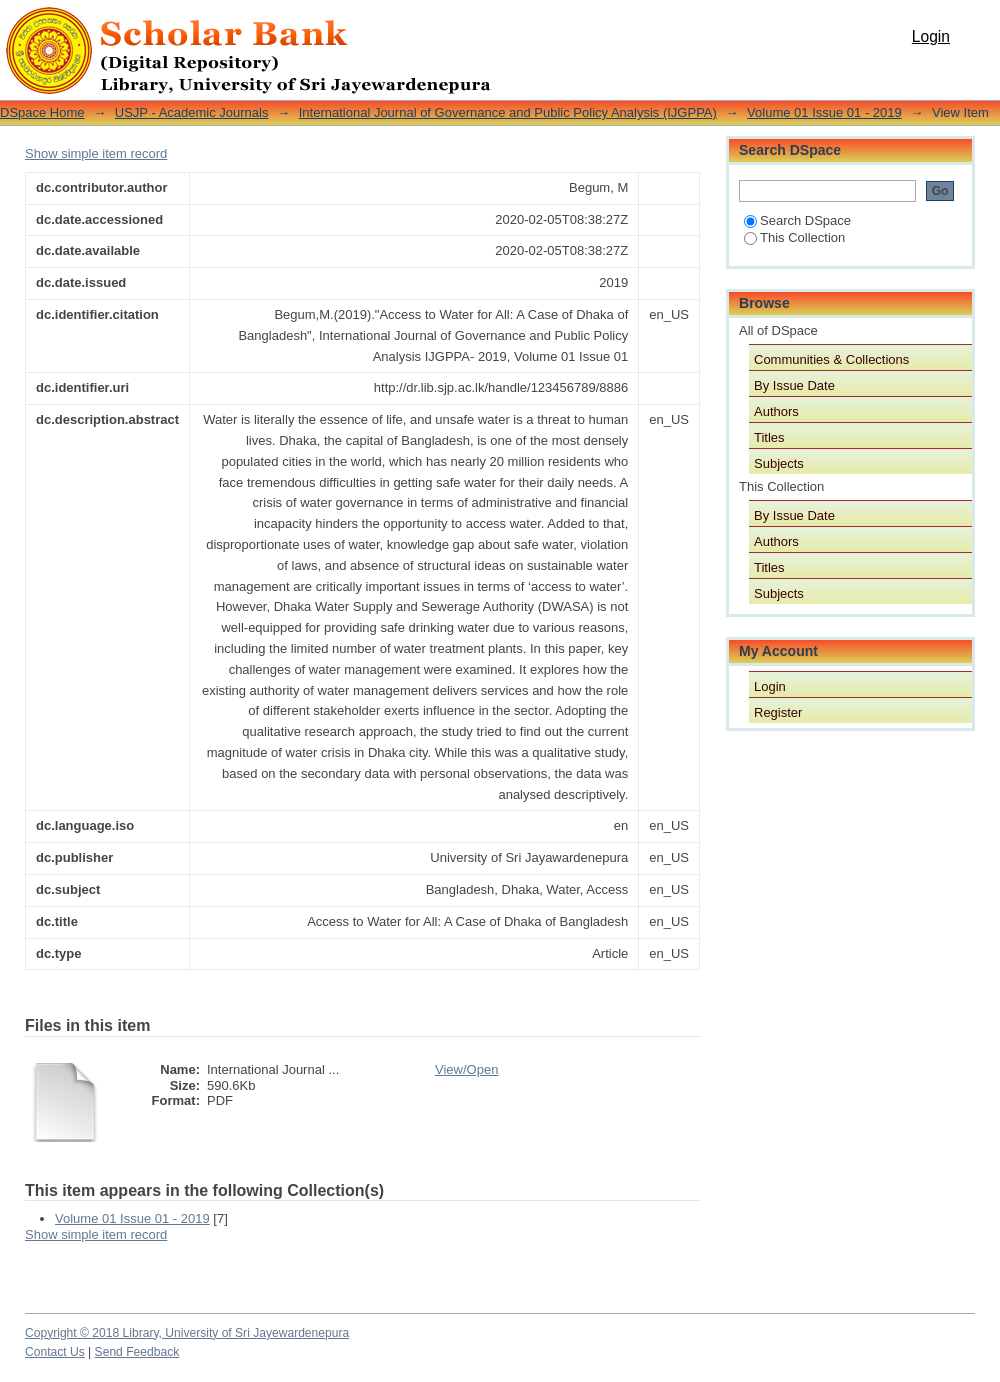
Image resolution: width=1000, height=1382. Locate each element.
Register (778, 712)
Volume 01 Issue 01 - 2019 (824, 112)
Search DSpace (797, 220)
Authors (776, 411)
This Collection (794, 237)
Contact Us (55, 1352)
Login (931, 36)
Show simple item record (96, 153)
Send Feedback (137, 1352)
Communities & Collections (831, 359)
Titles (769, 437)
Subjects (779, 463)
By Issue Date (794, 385)
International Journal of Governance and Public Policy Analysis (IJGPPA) (508, 112)
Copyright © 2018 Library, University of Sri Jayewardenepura (187, 1333)
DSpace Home (42, 112)
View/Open (466, 1069)
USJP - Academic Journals (192, 112)
